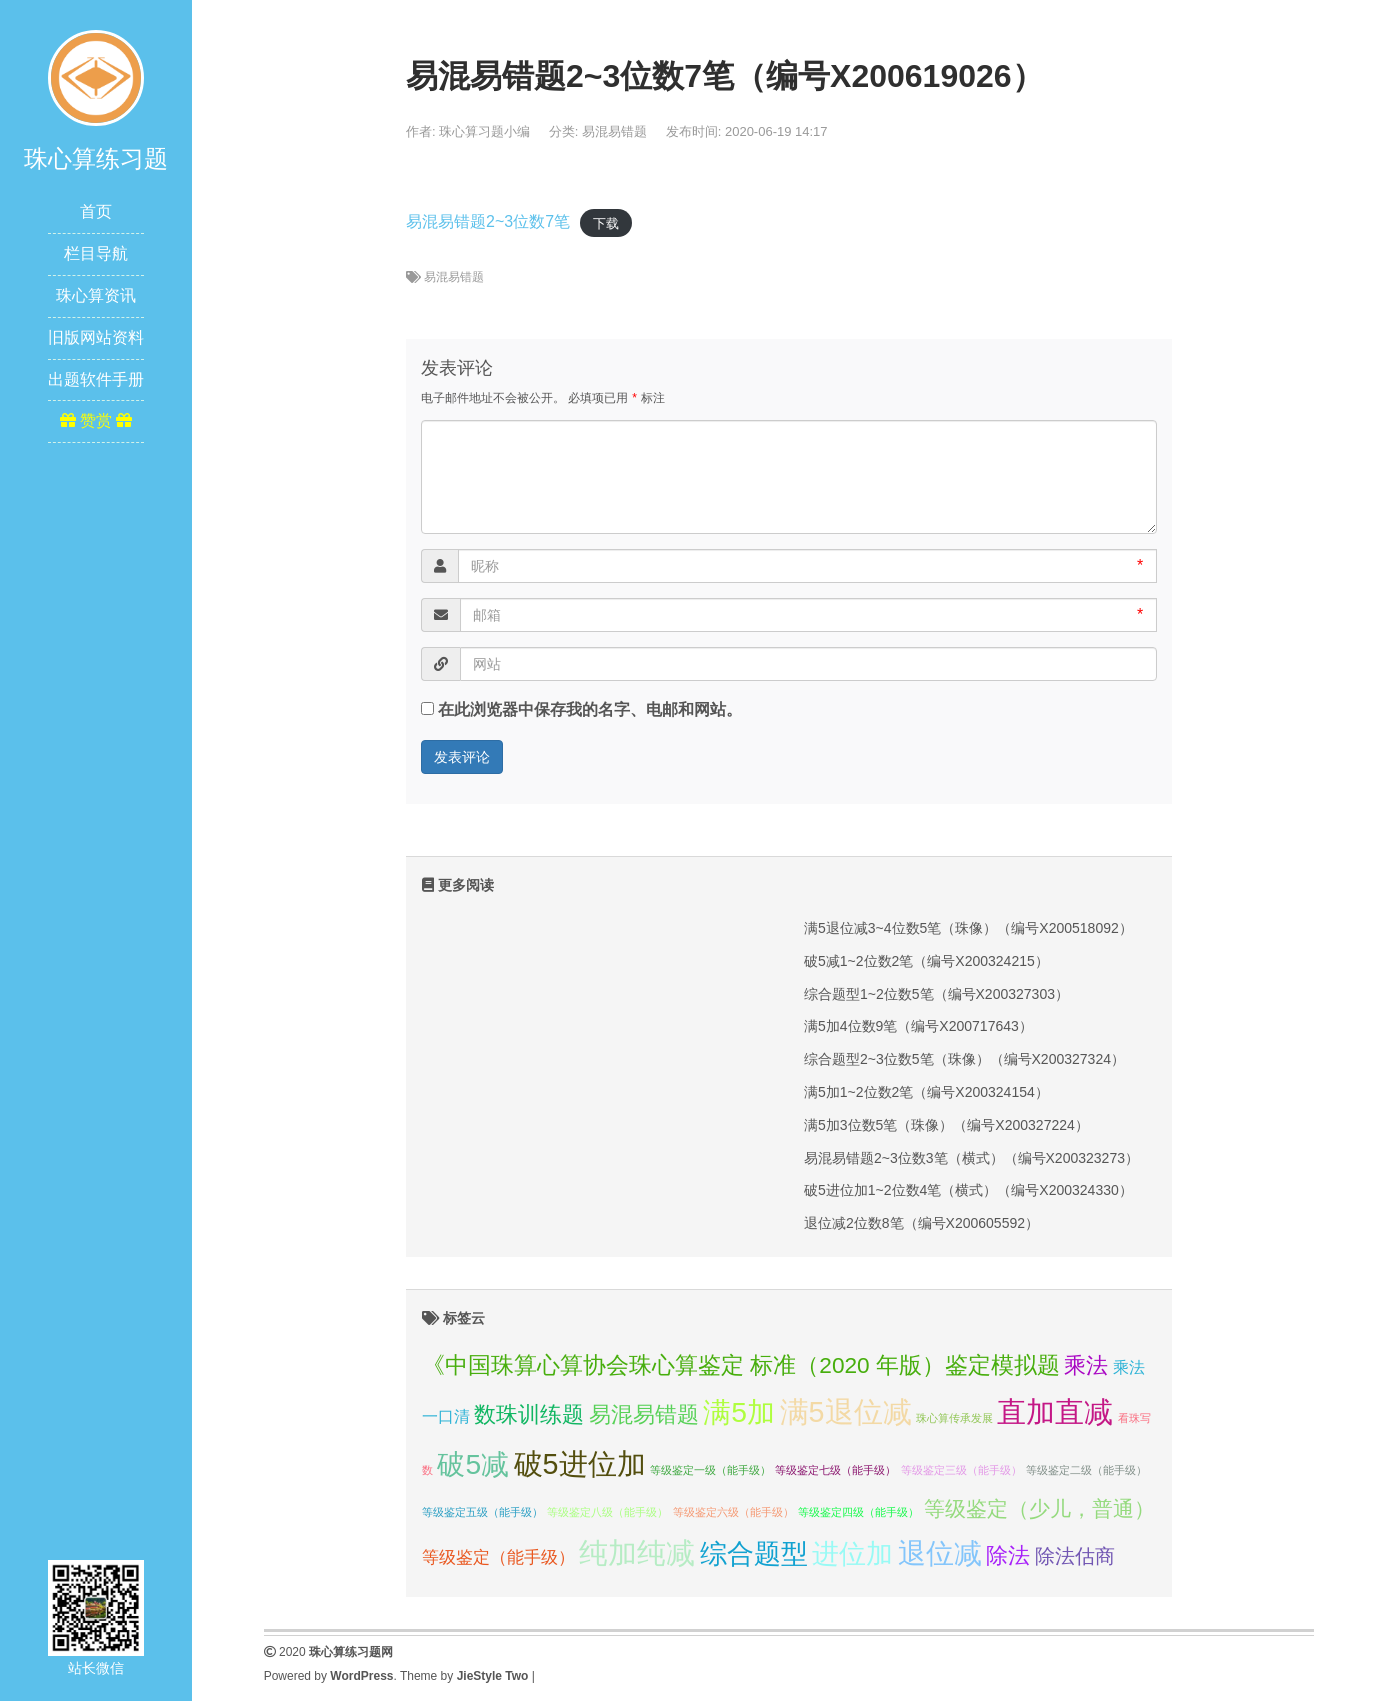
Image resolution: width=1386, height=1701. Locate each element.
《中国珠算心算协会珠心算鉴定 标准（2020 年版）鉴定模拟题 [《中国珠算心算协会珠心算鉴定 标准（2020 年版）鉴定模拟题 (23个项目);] (741, 1365)
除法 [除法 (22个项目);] (1008, 1555)
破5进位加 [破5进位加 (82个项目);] (580, 1464)
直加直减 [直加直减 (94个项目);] (1055, 1411)
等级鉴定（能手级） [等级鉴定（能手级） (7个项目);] (498, 1557)
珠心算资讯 (96, 295)
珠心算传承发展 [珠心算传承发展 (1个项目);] (954, 1418)
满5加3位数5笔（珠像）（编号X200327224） (946, 1125)
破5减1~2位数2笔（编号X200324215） (926, 961)
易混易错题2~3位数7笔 (488, 221)
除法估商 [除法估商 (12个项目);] (1075, 1556)
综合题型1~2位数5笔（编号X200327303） (936, 994)
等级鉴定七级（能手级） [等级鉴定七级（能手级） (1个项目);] (835, 1470)
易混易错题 (614, 131)
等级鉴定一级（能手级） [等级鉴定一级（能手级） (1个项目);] (710, 1470)
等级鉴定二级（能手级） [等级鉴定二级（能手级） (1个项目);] (1086, 1470)
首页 (96, 211)
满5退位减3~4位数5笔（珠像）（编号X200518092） (968, 928)
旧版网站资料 (96, 337)
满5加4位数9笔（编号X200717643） (918, 1026)
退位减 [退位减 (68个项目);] (940, 1553)
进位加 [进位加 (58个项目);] (852, 1554)
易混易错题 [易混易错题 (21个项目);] (644, 1414)
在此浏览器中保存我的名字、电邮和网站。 (590, 709)
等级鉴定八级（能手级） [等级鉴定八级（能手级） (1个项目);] (607, 1512)
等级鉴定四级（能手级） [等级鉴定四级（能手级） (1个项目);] (858, 1512)
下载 (606, 222)
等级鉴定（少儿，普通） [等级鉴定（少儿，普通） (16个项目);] (1039, 1508)
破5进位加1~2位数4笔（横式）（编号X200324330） (968, 1190)
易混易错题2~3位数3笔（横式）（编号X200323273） (971, 1158)
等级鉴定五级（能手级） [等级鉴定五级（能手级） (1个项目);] (482, 1512)
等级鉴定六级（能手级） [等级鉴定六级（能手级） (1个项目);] (733, 1512)
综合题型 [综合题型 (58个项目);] (754, 1554)
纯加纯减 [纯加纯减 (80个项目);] (637, 1553)
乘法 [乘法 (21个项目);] (1086, 1365)
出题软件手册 (96, 379)
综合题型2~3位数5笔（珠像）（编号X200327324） (964, 1059)
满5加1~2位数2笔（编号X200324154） (926, 1092)
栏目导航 (96, 253)
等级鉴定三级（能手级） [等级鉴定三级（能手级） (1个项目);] (961, 1470)
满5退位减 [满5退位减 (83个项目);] (846, 1412)
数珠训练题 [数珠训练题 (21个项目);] (529, 1414)
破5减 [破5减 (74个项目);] (473, 1464)
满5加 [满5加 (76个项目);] (739, 1412)
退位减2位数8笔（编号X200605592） (921, 1223)
